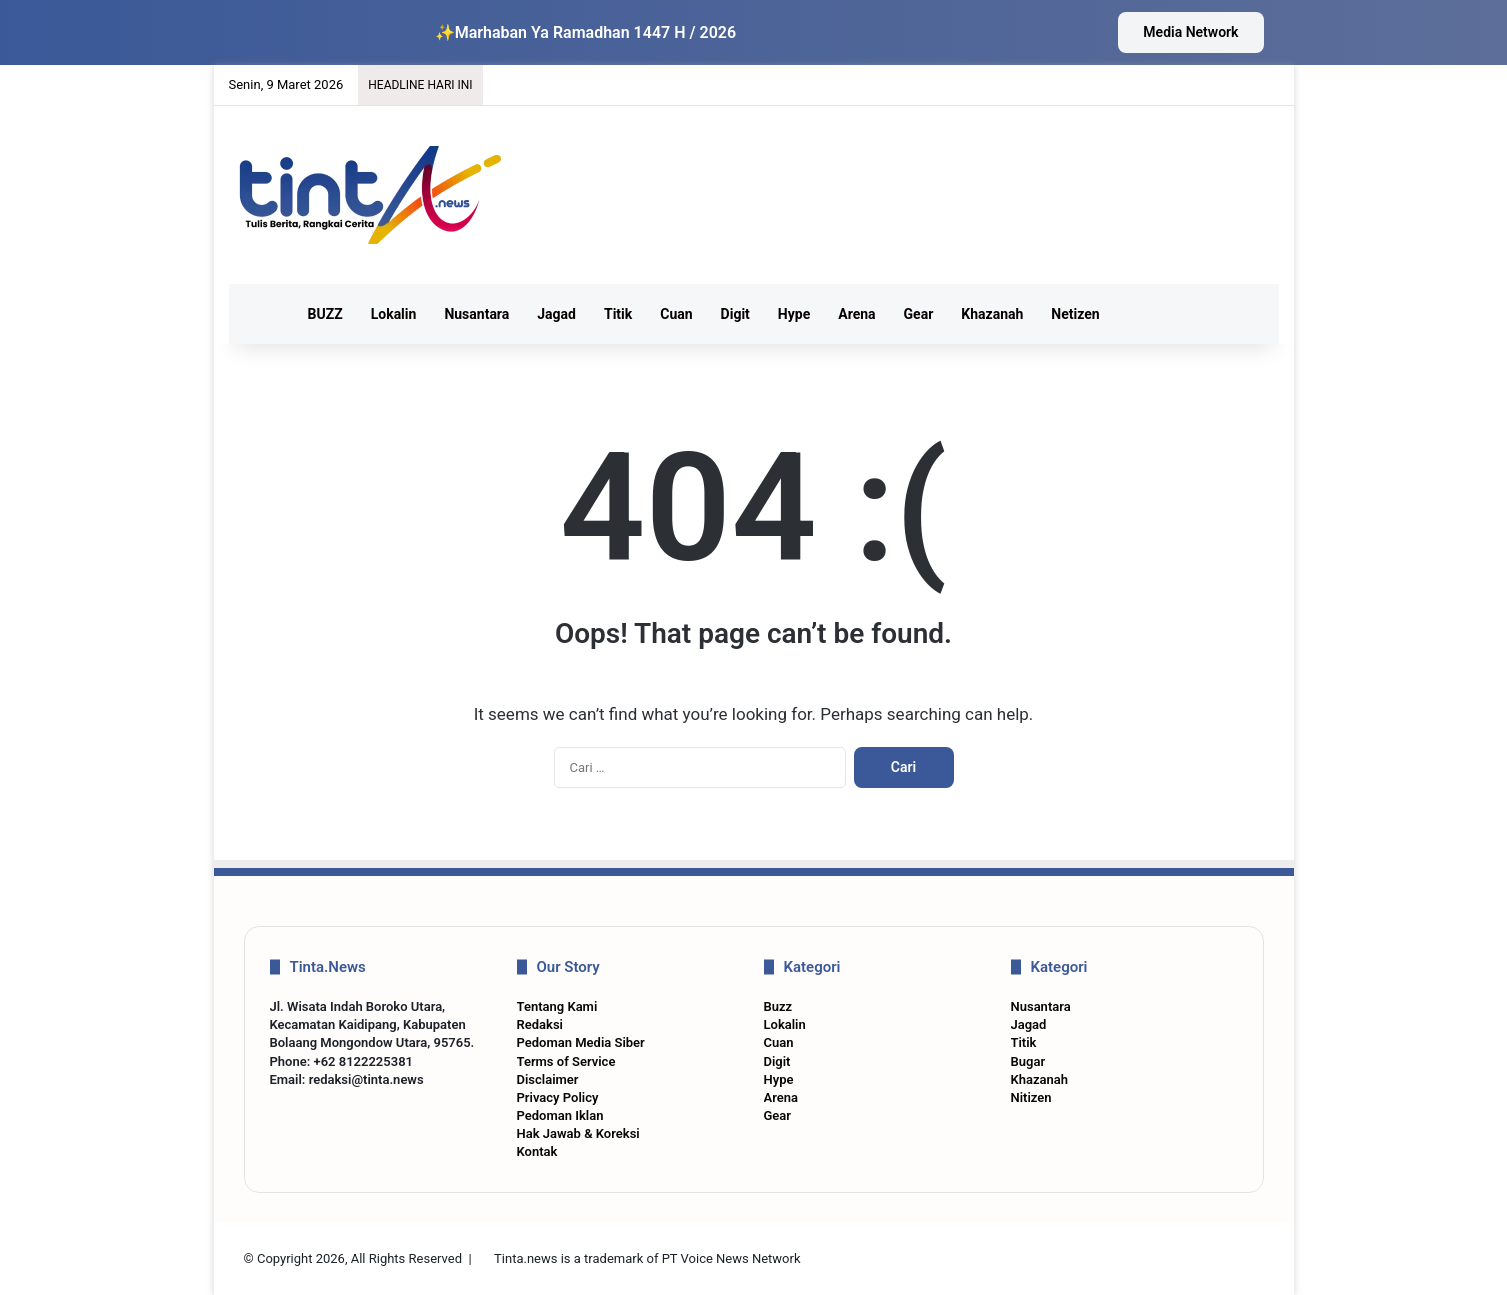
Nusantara (476, 314)
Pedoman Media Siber (581, 1042)
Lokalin (394, 314)
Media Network (1190, 32)
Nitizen (1031, 1097)
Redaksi (540, 1024)
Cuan (676, 314)
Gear (919, 314)
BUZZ (325, 314)
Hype (794, 314)
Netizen (1075, 314)
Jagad (556, 314)
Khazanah (992, 314)
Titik (618, 314)
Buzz (778, 1006)
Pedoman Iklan (560, 1115)
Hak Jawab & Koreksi (578, 1133)
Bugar (1028, 1061)
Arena (856, 314)
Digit (735, 314)
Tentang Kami (557, 1006)
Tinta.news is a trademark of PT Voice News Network (647, 1258)
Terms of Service (566, 1061)
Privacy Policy (558, 1097)
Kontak (537, 1151)
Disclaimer (548, 1079)
